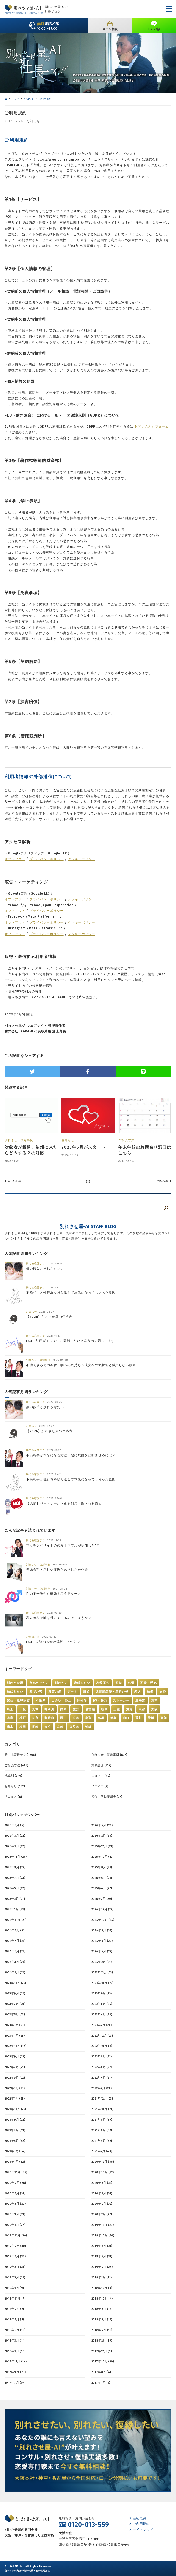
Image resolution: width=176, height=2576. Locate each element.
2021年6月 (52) (101, 2130)
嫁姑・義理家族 (18, 1700)
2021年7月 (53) (15, 2130)
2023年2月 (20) (101, 2025)
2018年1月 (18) (15, 2351)
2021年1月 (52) (15, 2161)
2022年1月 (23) (15, 2098)
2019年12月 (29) (102, 2225)
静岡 (63, 1709)
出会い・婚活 (61, 1700)
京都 (142, 1709)
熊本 (10, 1727)
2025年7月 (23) (15, 1878)
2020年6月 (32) (101, 2193)
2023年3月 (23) (15, 2025)
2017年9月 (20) (15, 2372)
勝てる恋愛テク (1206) (20, 1754)
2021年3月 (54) (15, 2151)
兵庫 (10, 1718)
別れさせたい (39, 1683)
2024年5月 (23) (15, 1951)
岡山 (63, 1718)
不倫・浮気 (148, 1683)
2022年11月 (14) (15, 2046)
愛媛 (151, 1718)
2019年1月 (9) (14, 2288)
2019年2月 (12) (101, 2277)
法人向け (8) (13, 1796)
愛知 (76, 1709)
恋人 (137, 1691)
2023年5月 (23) (15, 2014)
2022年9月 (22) (15, 2056)
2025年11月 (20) (16, 1856)
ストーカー (121, 1700)
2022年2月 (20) (101, 2088)
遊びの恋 (35, 1691)
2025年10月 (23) (102, 1856)
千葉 (22, 1709)
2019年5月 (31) (15, 2267)
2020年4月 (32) (101, 2203)
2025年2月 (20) (101, 1898)
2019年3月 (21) (15, 2277)
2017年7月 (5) (14, 2382)
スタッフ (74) (100, 1775)
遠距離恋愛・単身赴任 (112, 1691)
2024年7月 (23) (15, 1940)
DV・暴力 (100, 1700)
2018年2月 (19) (101, 2340)
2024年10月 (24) (102, 1920)
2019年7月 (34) (15, 2256)
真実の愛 (54, 1691)
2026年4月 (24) (102, 1825)
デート (72, 1691)
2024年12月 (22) (102, 1909)
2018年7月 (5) (14, 2319)
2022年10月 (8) (101, 2046)
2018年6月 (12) (101, 2319)
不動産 (41, 1700)
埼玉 (10, 1709)
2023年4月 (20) (101, 2014)
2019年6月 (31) (101, 2256)
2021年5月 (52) (15, 2140)
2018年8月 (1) (101, 2309)
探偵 (118, 1683)
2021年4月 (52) (101, 2140)
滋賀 (129, 1709)
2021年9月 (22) (15, 2119)
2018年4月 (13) (101, 2330)
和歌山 (49, 1718)
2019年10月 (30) (102, 2235)
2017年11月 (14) (16, 2361)
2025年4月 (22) (101, 1888)
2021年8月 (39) (101, 2119)
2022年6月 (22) (101, 2067)
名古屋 (90, 1709)
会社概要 (137, 2518)
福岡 (22, 1727)
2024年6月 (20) (102, 1940)
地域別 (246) (13, 1775)
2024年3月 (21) (15, 1962)
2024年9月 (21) (15, 1930)
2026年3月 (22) (15, 1835)
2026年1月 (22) (15, 1846)
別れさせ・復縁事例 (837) (109, 1754)
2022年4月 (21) (101, 2077)
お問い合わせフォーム (152, 426)
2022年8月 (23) (101, 2056)
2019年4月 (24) (102, 2267)
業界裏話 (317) (101, 1765)
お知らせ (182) (15, 1786)
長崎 (35, 1727)
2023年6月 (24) (101, 2004)
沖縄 (88, 1727)
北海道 (140, 1700)
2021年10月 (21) (102, 2109)
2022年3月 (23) (15, 2088)
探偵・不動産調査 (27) (106, 1796)
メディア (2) (99, 1786)
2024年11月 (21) (15, 1920)
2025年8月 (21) (101, 1867)
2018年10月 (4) (102, 2298)
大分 (47, 1727)
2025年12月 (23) (102, 1846)
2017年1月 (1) (100, 2382)
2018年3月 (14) (15, 2340)
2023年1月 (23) (15, 2035)
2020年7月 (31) (15, 2193)
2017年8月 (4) (101, 2372)
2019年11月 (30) (16, 2235)
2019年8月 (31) (101, 2246)
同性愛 (82, 1700)
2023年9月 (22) (15, 1993)
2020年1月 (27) (15, 2225)
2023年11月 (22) (15, 1983)
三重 (116, 1709)
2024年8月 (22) (101, 1930)
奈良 (35, 1718)
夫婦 (163, 1691)
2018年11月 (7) (15, 2298)
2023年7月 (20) (15, 2004)
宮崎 (60, 1727)
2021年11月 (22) (15, 2109)
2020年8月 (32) (101, 2182)
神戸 (22, 1718)
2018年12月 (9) (101, 2288)
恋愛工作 (102, 1683)
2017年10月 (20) (102, 2361)
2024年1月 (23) (15, 1972)
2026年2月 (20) (101, 1835)
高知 (163, 1718)
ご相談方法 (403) (16, 1765)
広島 (76, 1718)
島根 (101, 1718)
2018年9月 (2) (14, 2309)
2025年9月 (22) (15, 1867)
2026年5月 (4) (14, 1825)
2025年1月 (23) (15, 1909)
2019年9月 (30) (15, 2246)
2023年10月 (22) (102, 1983)
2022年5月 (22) (15, 2077)
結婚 (150, 1691)
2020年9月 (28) (15, 2182)
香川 (138, 1718)
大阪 (154, 1709)
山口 (126, 1718)
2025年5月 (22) (15, 1888)
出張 (131, 1683)
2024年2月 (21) (101, 1962)
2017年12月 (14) (102, 2351)
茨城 (35, 1709)
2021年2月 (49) (101, 2151)
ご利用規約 (139, 2524)
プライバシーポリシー (46, 859)
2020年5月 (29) (15, 2203)
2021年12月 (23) (102, 2098)
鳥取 (88, 1718)
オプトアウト (15, 859)
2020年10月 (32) (102, 2172)
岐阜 (104, 1709)
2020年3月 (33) (15, 2214)
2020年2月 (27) (101, 2214)
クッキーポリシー (81, 859)
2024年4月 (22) (101, 1951)
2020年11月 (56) (16, 2172)
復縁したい (82, 1683)
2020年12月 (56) (102, 2161)
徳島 (113, 1718)
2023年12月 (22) (102, 1972)
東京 (154, 1700)
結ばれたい (15, 1691)
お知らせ (33, 121)
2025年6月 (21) (101, 1878)
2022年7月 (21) (15, 2067)
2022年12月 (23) (102, 2035)
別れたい (61, 1683)
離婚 (86, 1691)
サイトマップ (141, 2530)
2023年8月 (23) (101, 1993)
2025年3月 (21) (15, 1898)
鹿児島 (74, 1727)
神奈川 (49, 1709)
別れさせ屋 (15, 1683)
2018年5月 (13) (15, 2330)
